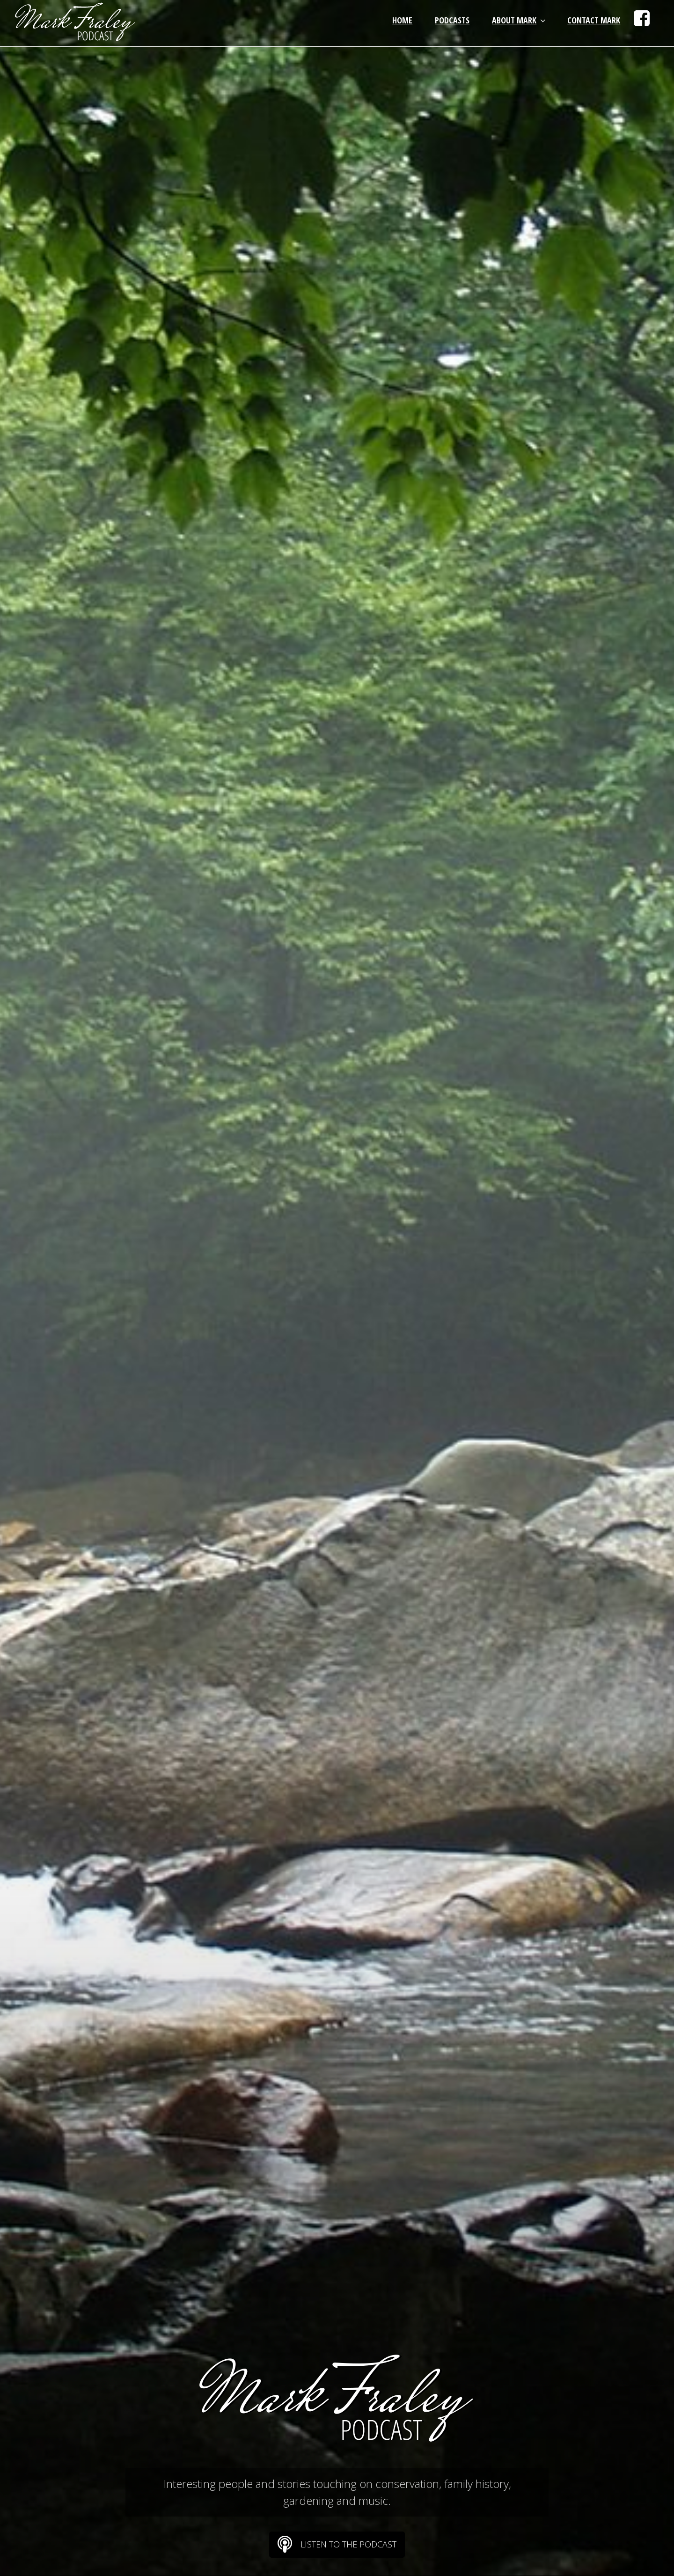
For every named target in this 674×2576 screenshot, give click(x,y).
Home (402, 20)
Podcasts (452, 20)
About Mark (519, 20)
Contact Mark (593, 20)
